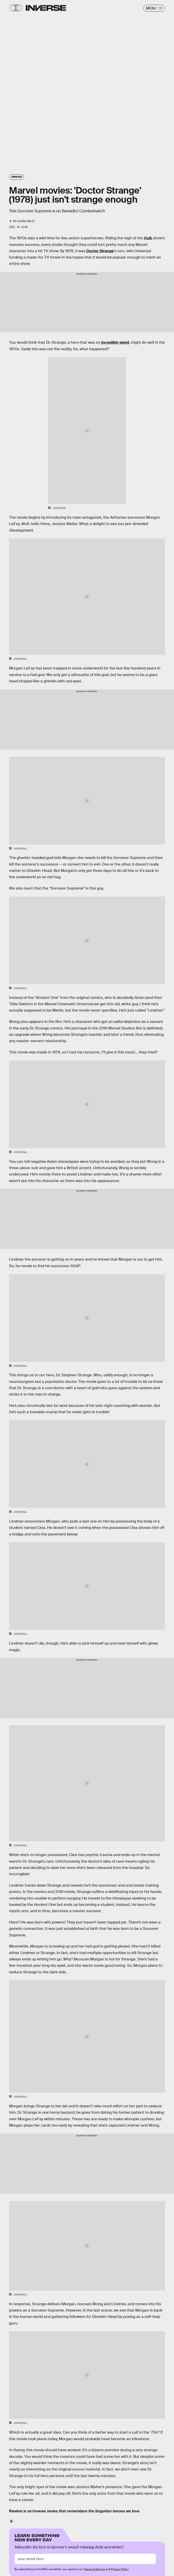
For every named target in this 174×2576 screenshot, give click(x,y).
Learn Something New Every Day (37, 2537)
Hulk (148, 238)
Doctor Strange (100, 251)
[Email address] (85, 2559)
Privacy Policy (120, 2569)
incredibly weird (115, 342)
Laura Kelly (26, 221)
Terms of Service (94, 2569)
